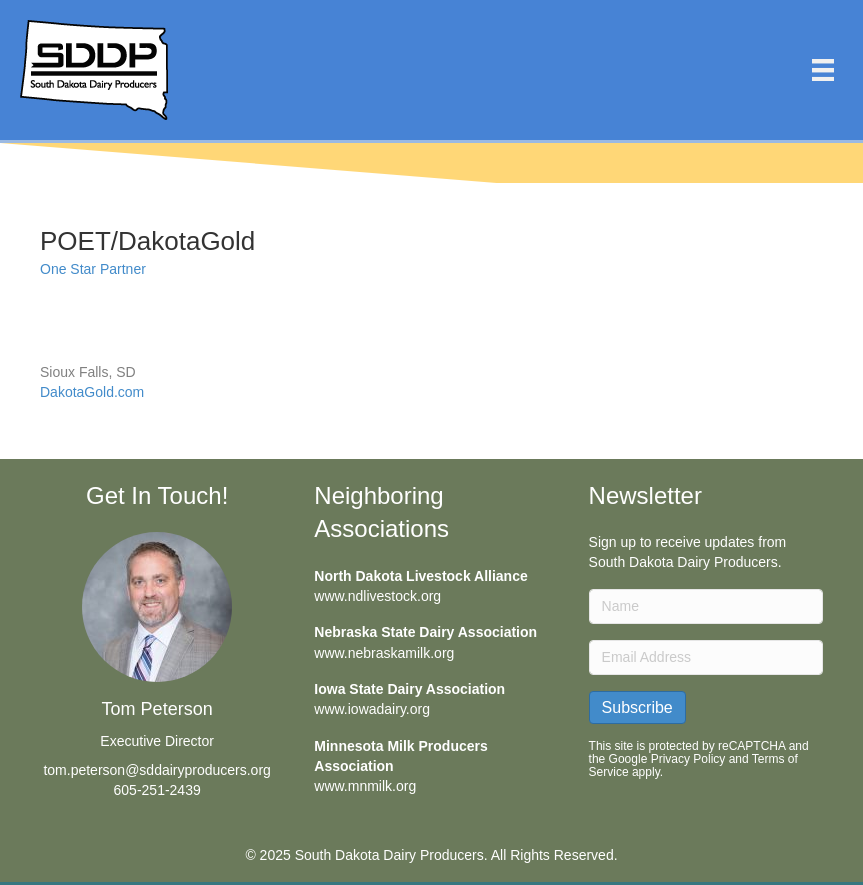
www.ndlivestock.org (377, 596)
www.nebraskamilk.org (384, 653)
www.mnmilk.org (365, 786)
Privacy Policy (688, 759)
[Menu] (823, 70)
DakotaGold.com (92, 392)
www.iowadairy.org (372, 709)
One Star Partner (93, 269)
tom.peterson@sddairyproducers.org (156, 770)
